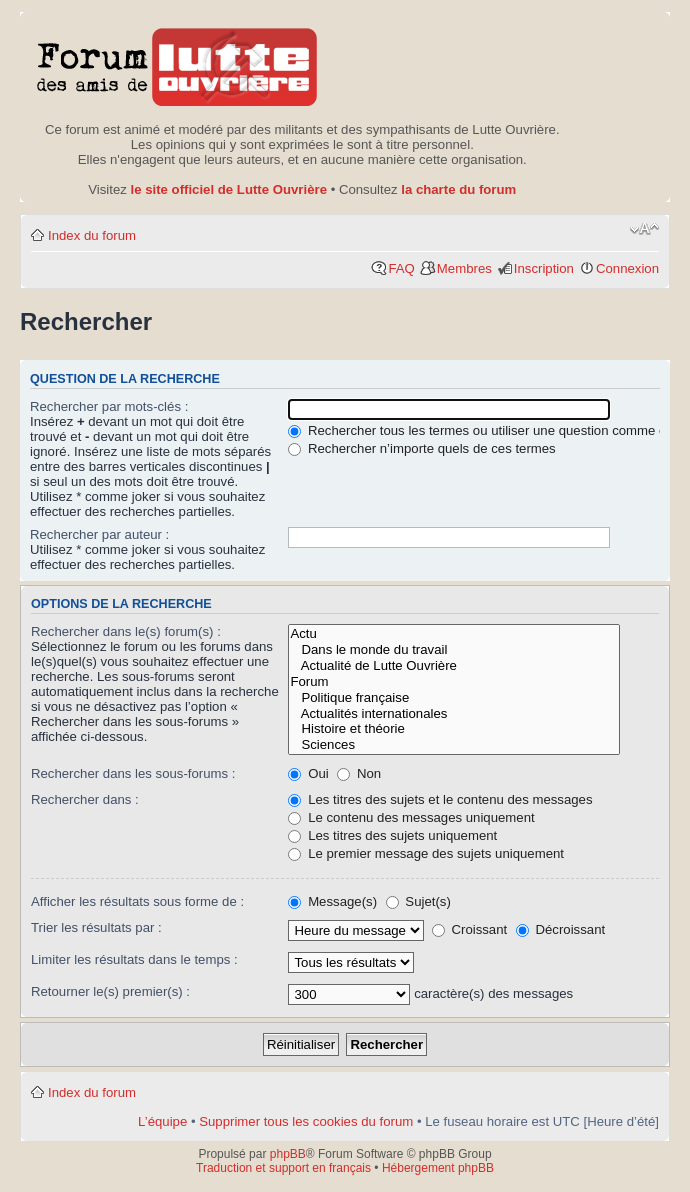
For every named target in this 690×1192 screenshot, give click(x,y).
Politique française (454, 698)
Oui (308, 773)
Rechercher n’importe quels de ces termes (421, 448)
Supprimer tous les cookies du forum (306, 1121)
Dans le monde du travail (454, 650)
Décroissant (560, 929)
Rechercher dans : (85, 799)
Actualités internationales (454, 714)
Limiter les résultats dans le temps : (134, 959)
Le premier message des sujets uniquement (426, 853)
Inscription (544, 268)
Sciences (454, 745)
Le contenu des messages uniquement (411, 817)
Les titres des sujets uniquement (392, 835)
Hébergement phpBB (438, 1168)
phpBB (288, 1154)
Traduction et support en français (283, 1168)
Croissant (469, 929)
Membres (464, 268)
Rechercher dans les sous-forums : (133, 773)
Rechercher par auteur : (99, 534)
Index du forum (92, 235)
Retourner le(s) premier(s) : (110, 991)
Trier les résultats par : (96, 927)
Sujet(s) (418, 901)
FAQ (401, 268)
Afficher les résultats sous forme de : (137, 901)
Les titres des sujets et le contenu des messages (440, 799)
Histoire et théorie (454, 729)
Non (359, 773)
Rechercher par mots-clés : (109, 406)
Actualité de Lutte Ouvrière (454, 666)
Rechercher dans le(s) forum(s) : (126, 631)
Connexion (627, 268)
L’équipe (162, 1121)
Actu (454, 634)
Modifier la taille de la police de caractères (644, 229)
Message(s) (334, 901)
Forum (454, 682)
